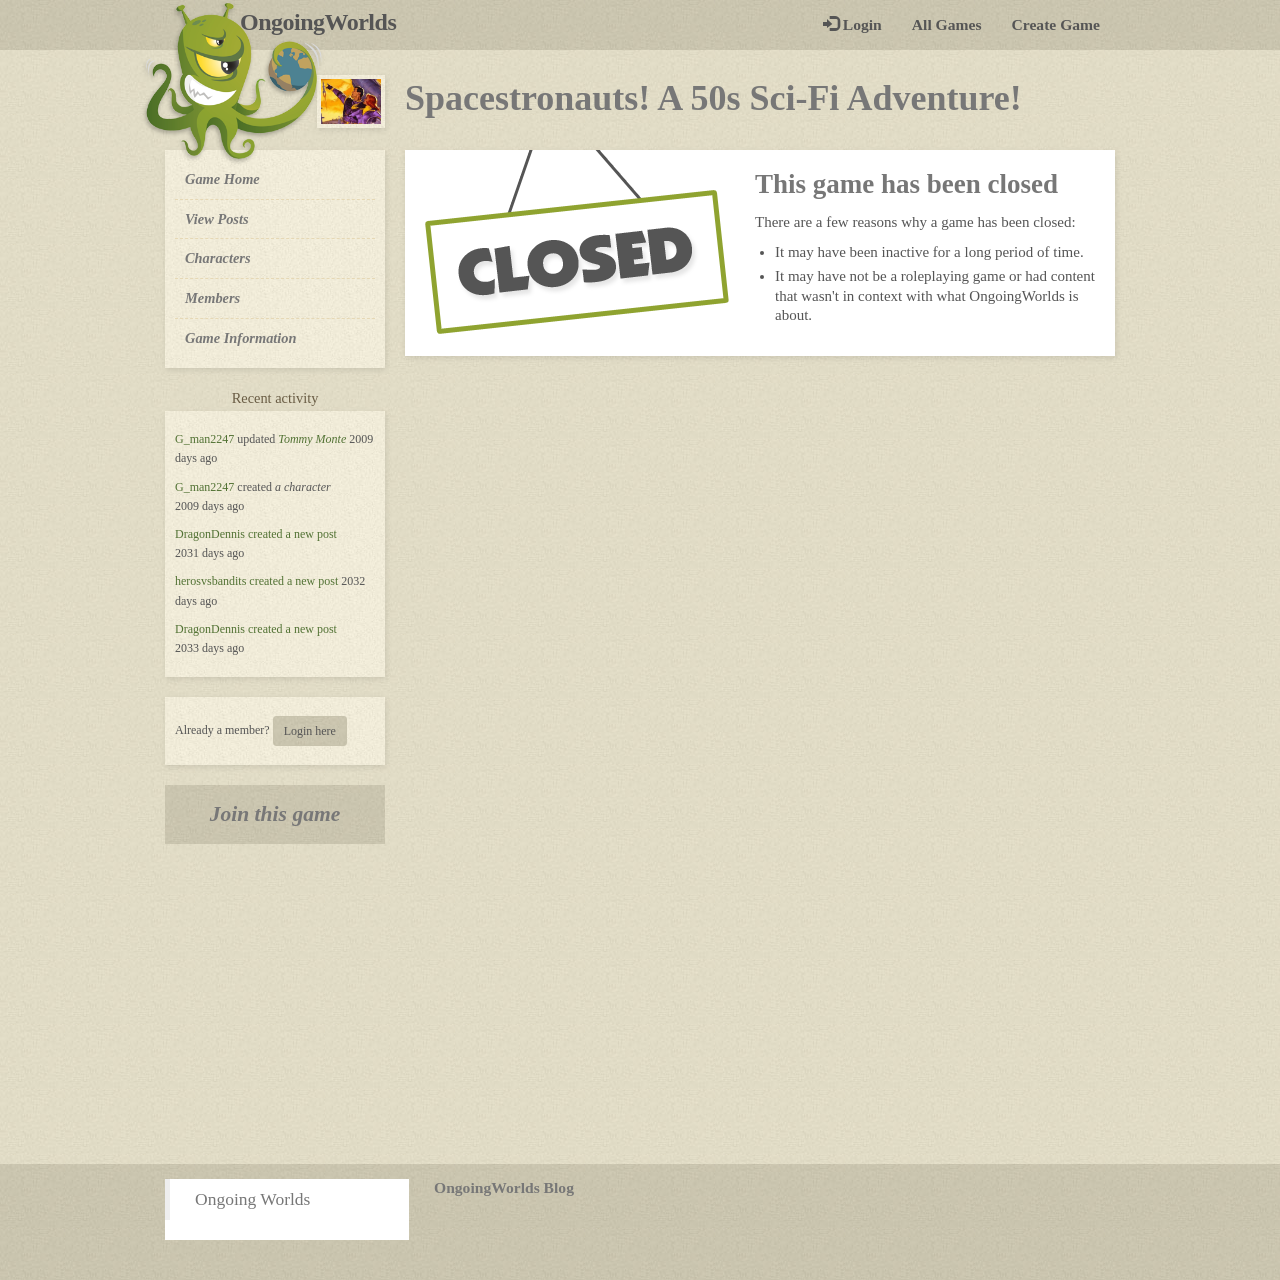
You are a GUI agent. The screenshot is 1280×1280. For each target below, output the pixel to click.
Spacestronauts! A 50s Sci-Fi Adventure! (713, 98)
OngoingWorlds (325, 22)
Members (212, 298)
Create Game (1056, 24)
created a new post (292, 534)
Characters (217, 257)
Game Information (241, 338)
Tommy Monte (312, 439)
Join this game (275, 814)
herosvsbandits (210, 581)
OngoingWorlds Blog (504, 1187)
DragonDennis (210, 534)
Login (852, 24)
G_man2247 (204, 439)
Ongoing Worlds (252, 1199)
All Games (947, 24)
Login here (310, 731)
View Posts (217, 219)
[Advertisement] (640, 1004)
